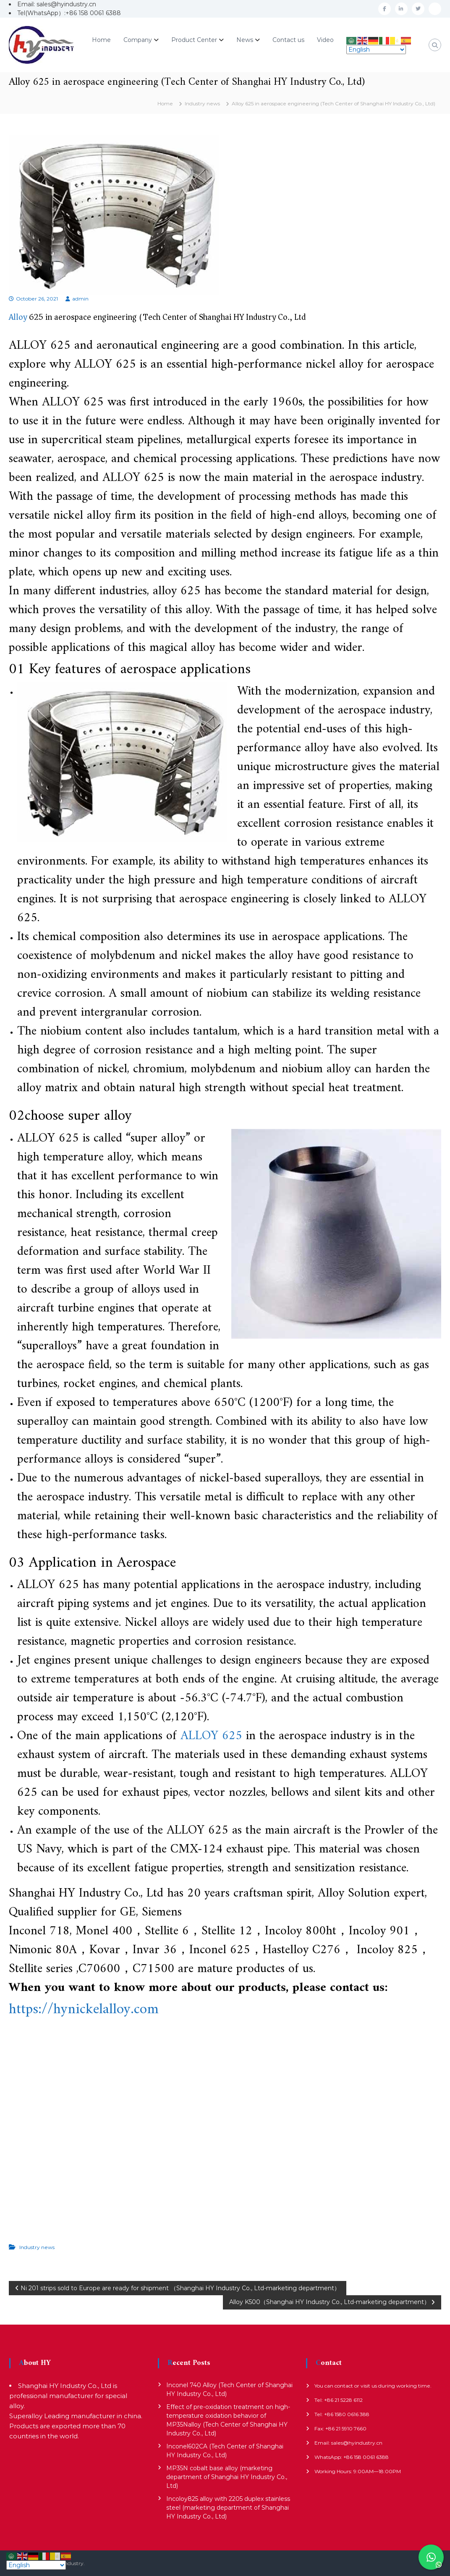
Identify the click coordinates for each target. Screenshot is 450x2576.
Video (325, 40)
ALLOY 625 (211, 1736)
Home (101, 40)
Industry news (202, 103)
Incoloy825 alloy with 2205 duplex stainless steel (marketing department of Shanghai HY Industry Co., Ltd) (228, 2507)
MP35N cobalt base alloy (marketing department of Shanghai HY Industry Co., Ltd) (226, 2477)
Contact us (288, 40)
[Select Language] (376, 49)
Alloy (18, 317)
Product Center (194, 40)
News (244, 40)
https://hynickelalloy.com (84, 2009)
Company (137, 40)
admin (80, 298)
